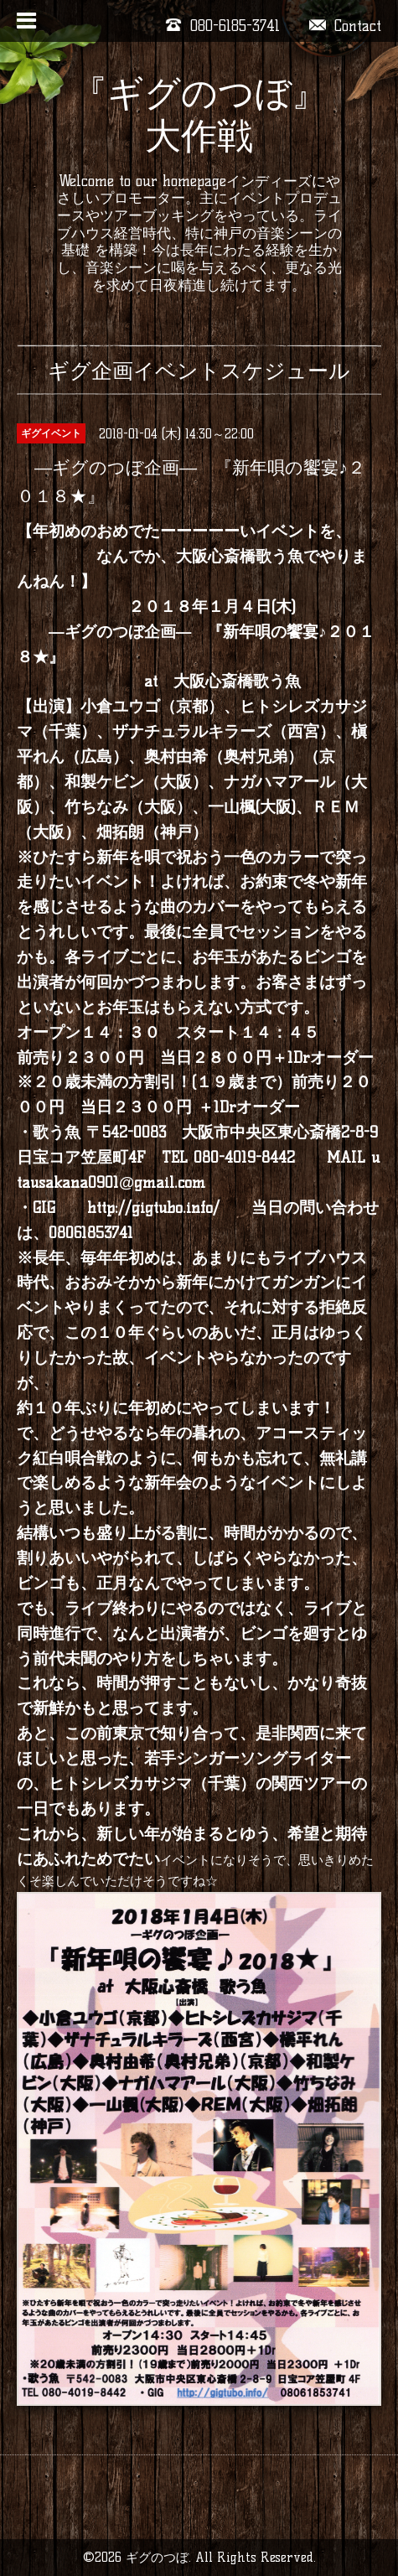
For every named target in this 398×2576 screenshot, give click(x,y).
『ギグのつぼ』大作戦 (199, 114)
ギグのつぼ (157, 2557)
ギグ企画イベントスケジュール (199, 370)
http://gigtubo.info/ (153, 1207)
